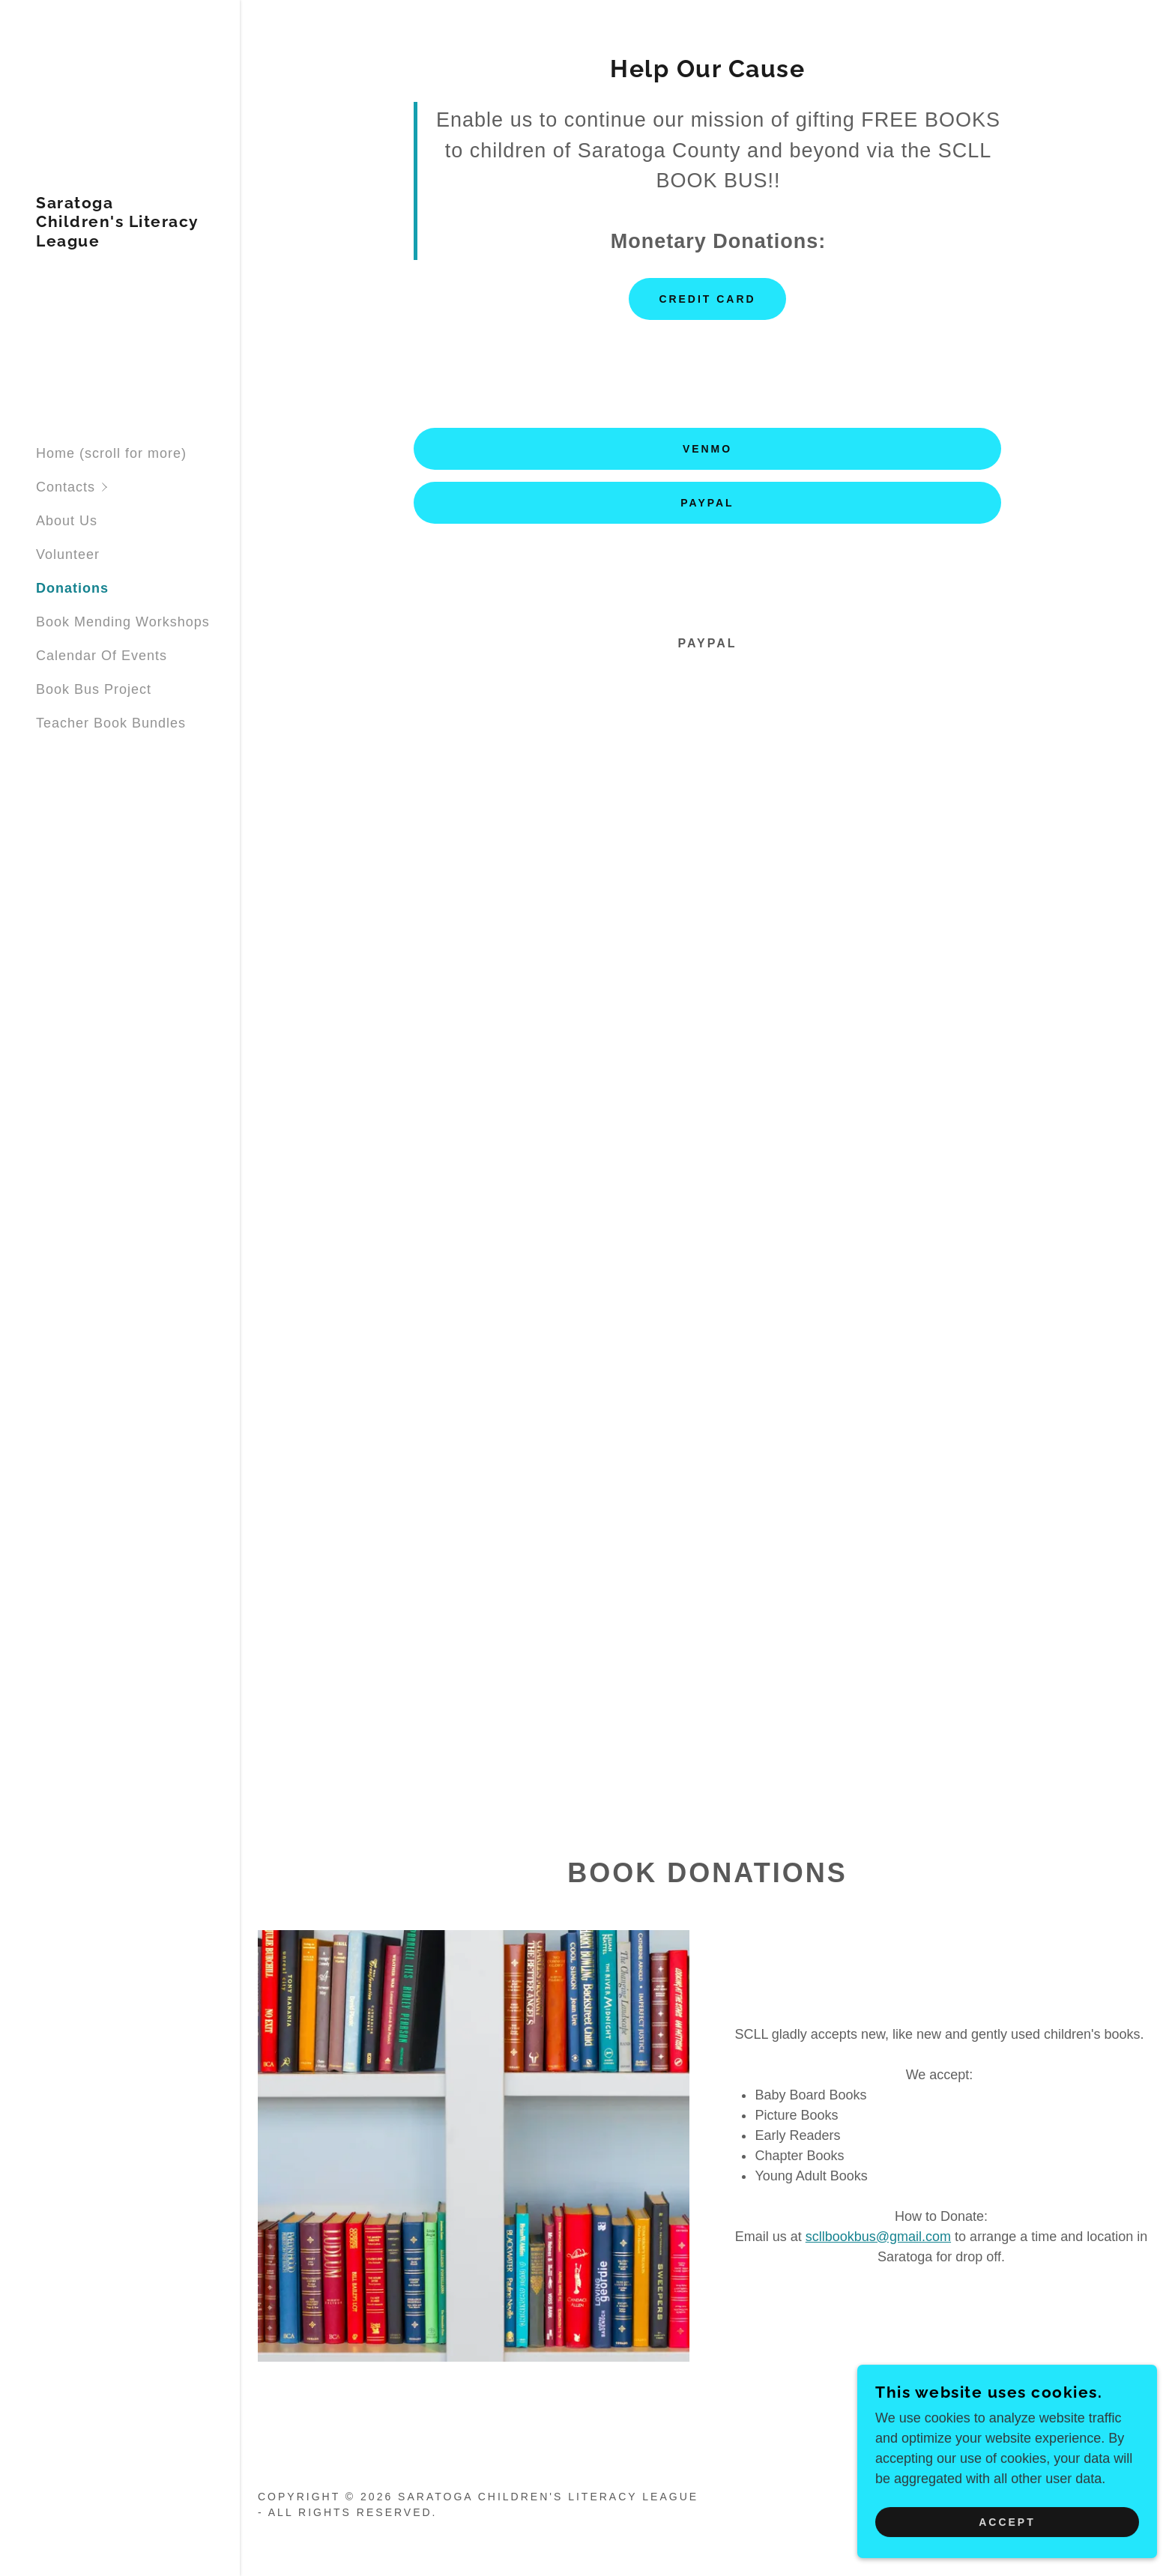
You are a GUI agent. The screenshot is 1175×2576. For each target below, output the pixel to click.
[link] (120, 242)
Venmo (707, 449)
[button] (138, 487)
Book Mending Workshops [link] (123, 621)
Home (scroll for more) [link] (111, 453)
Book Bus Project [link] (93, 689)
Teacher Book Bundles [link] (111, 723)
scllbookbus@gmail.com (878, 2236)
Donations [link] (72, 588)
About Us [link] (66, 520)
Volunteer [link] (68, 554)
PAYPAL (707, 503)
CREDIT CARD (707, 299)
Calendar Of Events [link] (101, 655)
